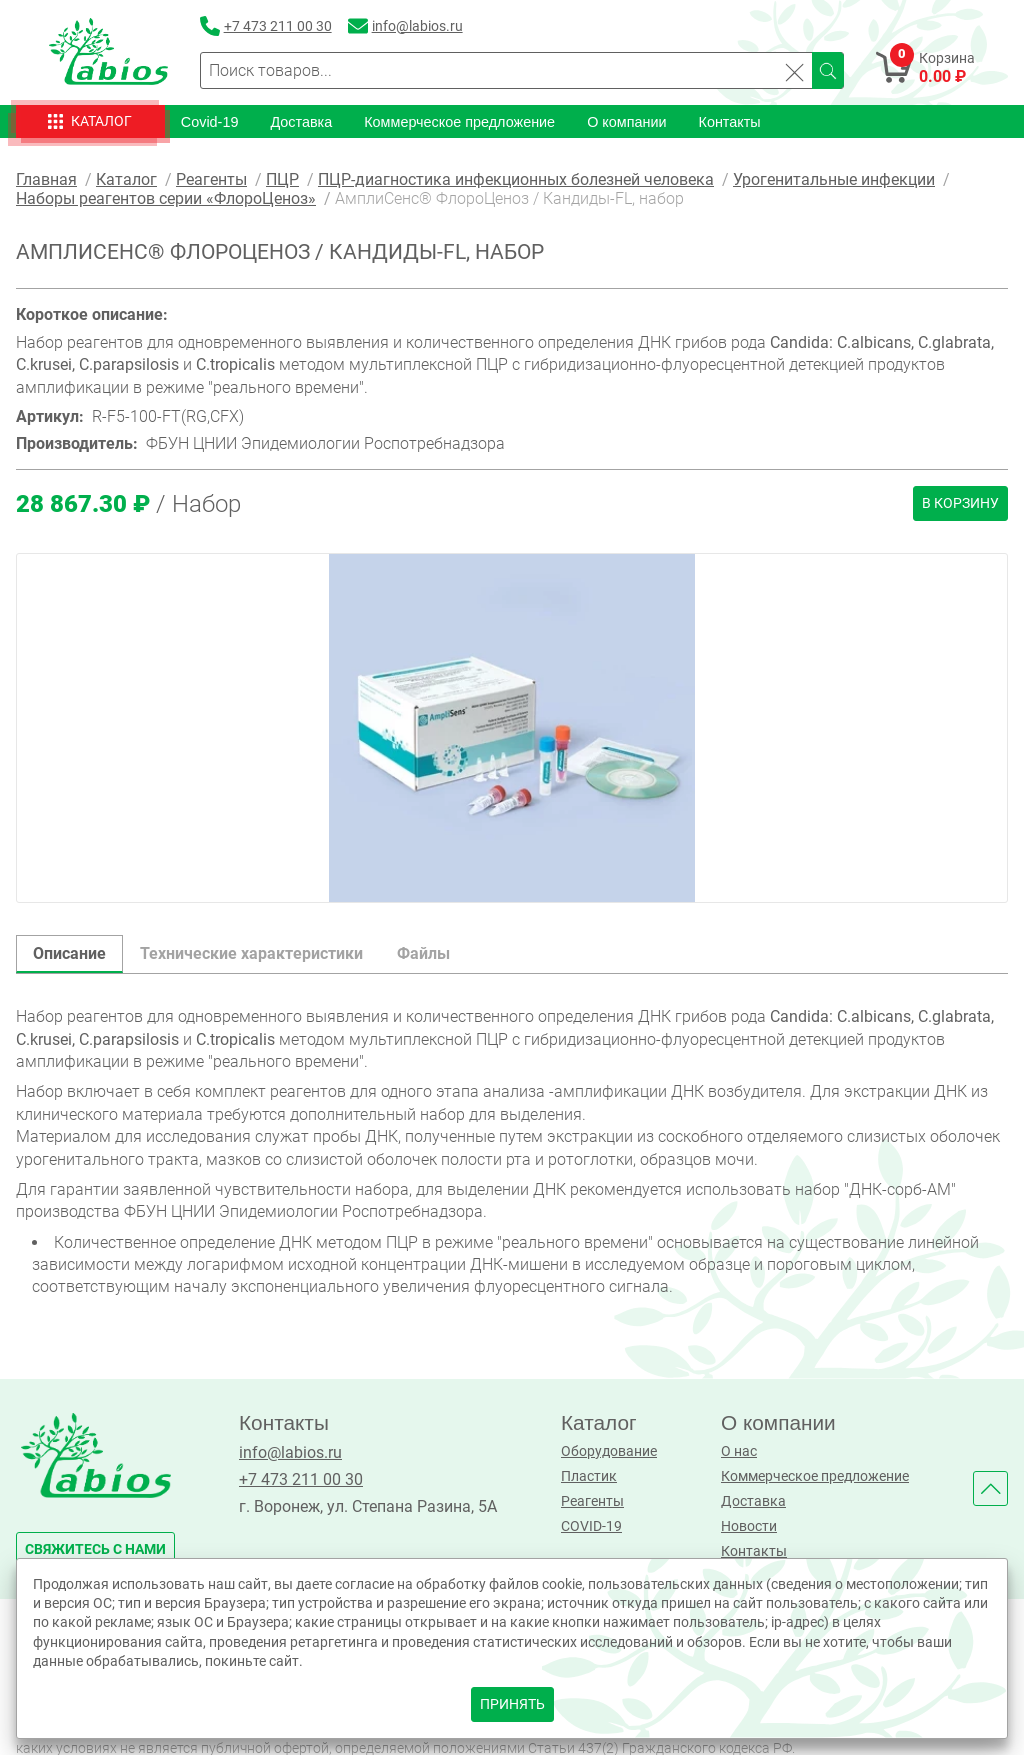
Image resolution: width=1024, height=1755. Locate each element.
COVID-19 (591, 1526)
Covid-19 (210, 122)
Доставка (301, 122)
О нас (739, 1451)
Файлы (423, 953)
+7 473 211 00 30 (301, 1479)
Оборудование (609, 1451)
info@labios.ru (290, 1452)
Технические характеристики (251, 953)
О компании (626, 122)
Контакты (730, 122)
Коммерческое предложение (459, 122)
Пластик (589, 1476)
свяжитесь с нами (95, 1549)
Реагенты (592, 1501)
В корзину (960, 503)
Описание (69, 953)
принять (512, 1704)
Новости (749, 1526)
